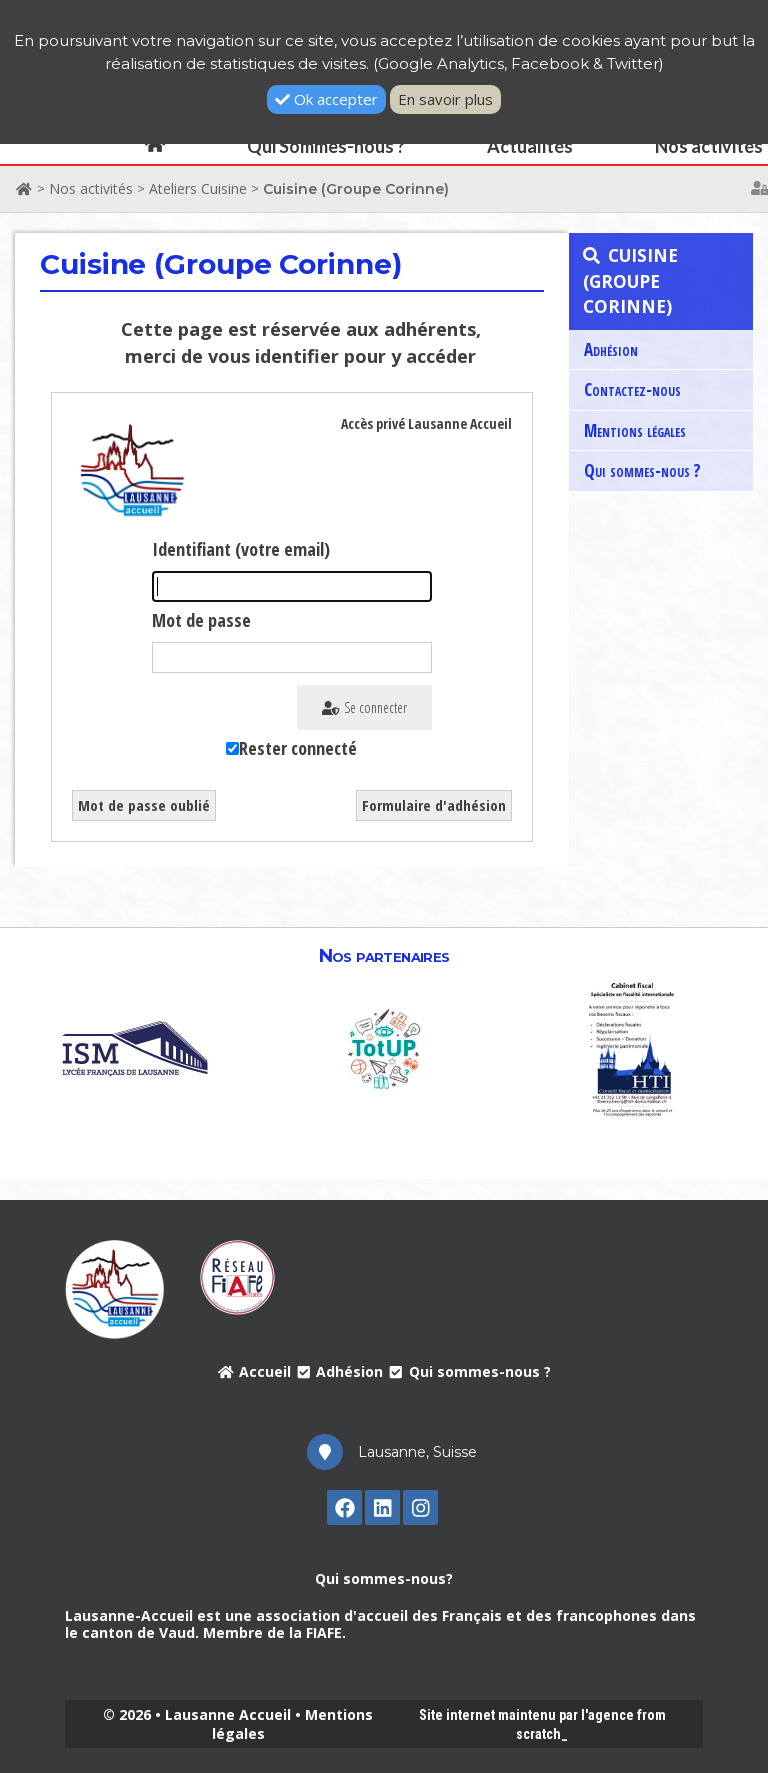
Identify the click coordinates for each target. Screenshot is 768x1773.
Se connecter (364, 707)
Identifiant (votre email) (241, 549)
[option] (135, 1047)
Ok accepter (326, 99)
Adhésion (611, 349)
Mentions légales (635, 430)
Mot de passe (201, 620)
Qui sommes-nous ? (642, 470)
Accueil (254, 1371)
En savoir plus (445, 99)
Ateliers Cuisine (198, 188)
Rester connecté (298, 748)
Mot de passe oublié (144, 805)
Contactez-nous (632, 389)
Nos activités (91, 188)
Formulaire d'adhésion (434, 805)
